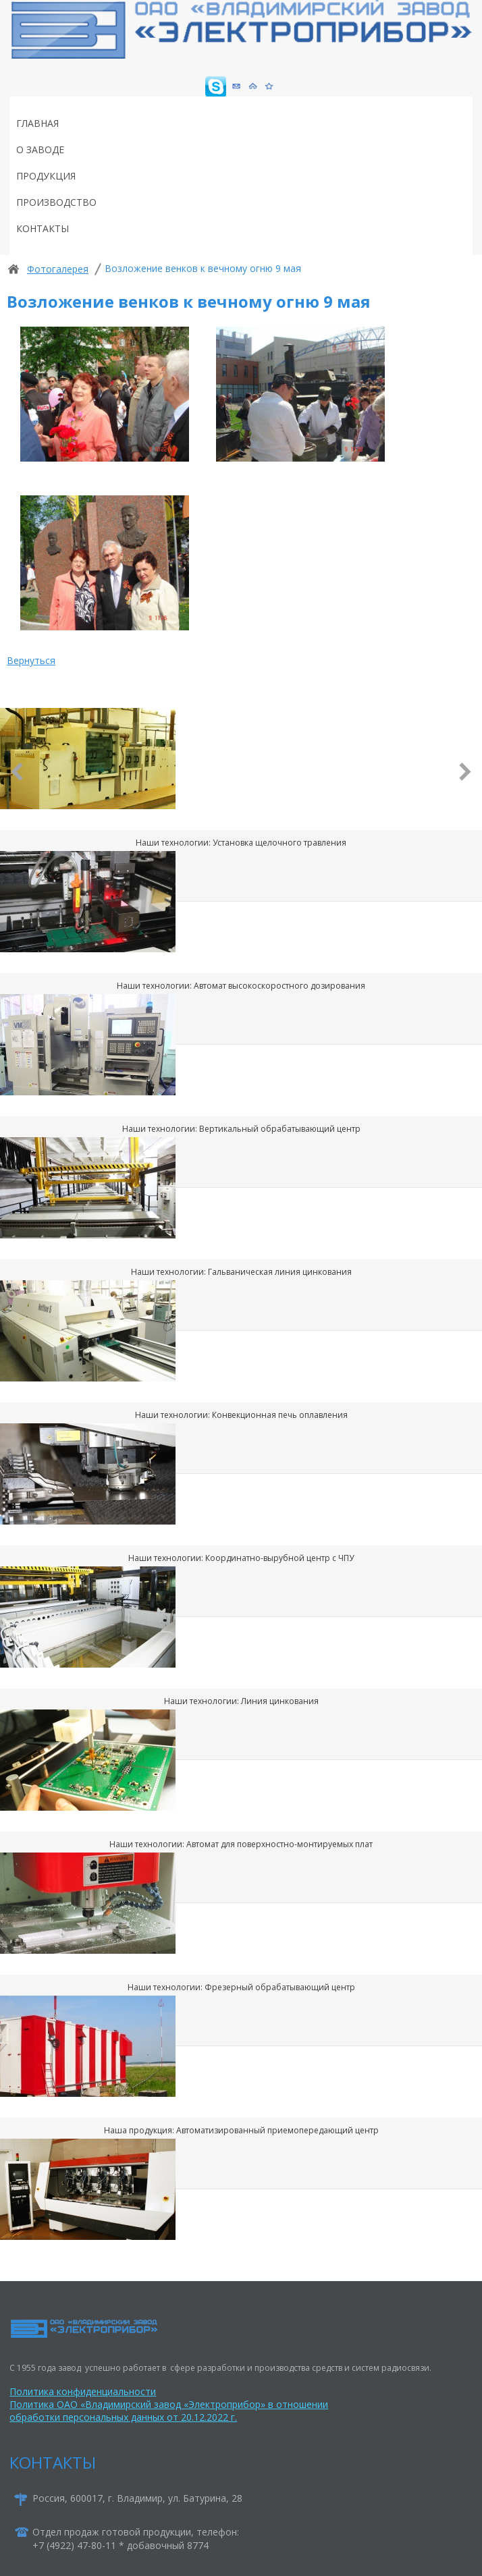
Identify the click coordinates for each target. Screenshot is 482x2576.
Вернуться (31, 660)
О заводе (40, 149)
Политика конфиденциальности (82, 2391)
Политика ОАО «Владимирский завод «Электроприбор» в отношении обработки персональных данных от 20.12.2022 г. (168, 2410)
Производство (56, 202)
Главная (37, 123)
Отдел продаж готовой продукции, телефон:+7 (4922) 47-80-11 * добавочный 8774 (135, 2538)
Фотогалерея (57, 269)
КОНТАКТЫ (52, 2462)
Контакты (42, 228)
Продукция (46, 175)
